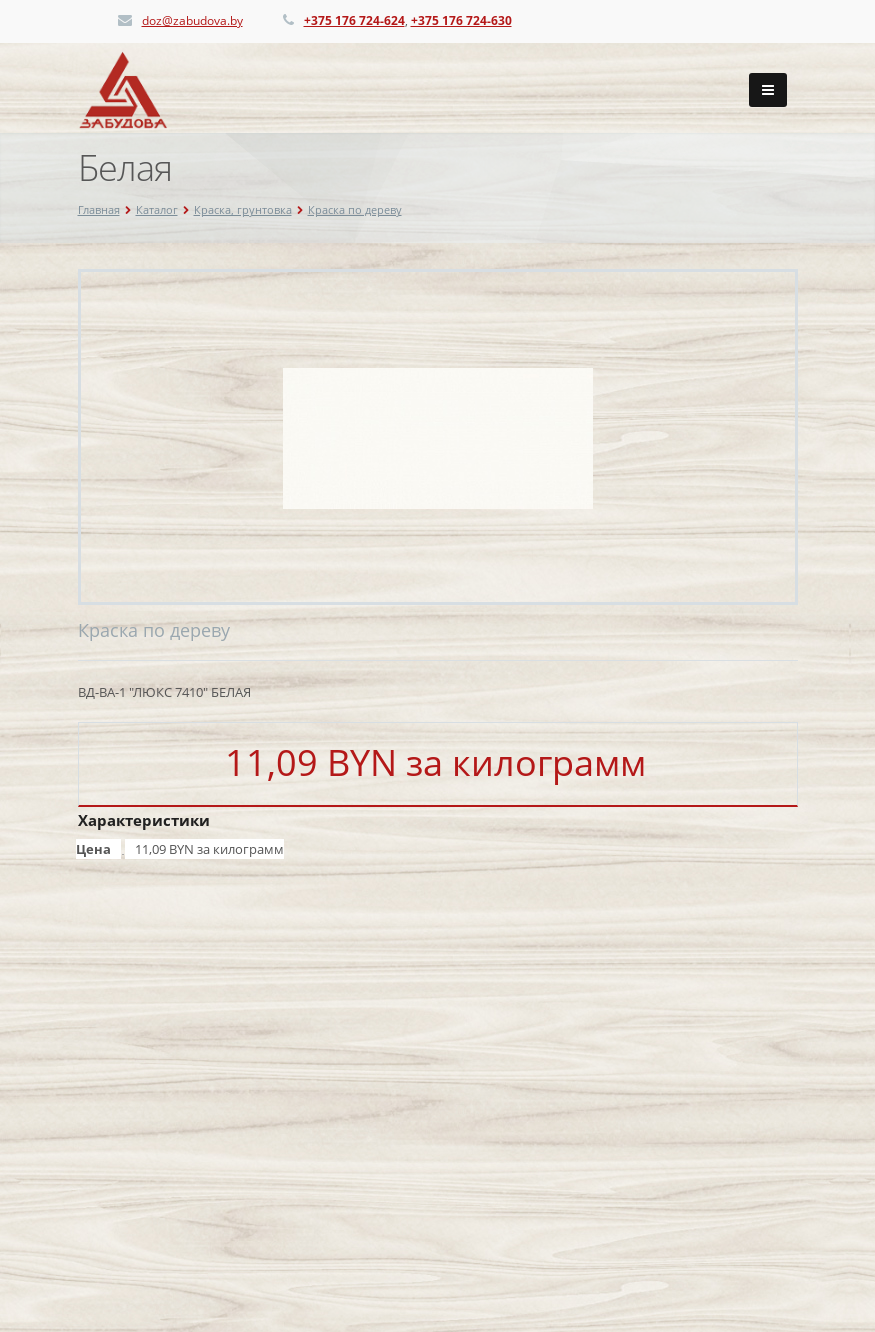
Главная (99, 209)
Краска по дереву (355, 209)
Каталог (157, 209)
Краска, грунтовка (243, 209)
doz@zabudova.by (192, 20)
